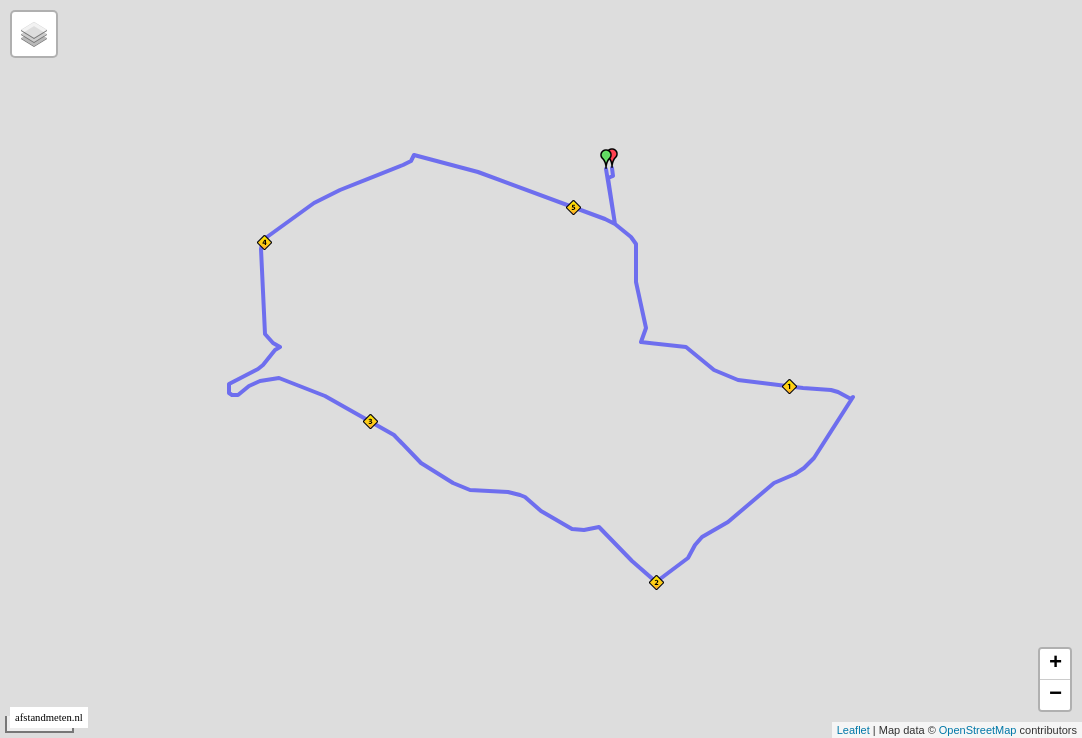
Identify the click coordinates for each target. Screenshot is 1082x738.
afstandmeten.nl (49, 717)
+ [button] (1055, 664)
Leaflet (853, 730)
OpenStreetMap (978, 730)
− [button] (1055, 695)
